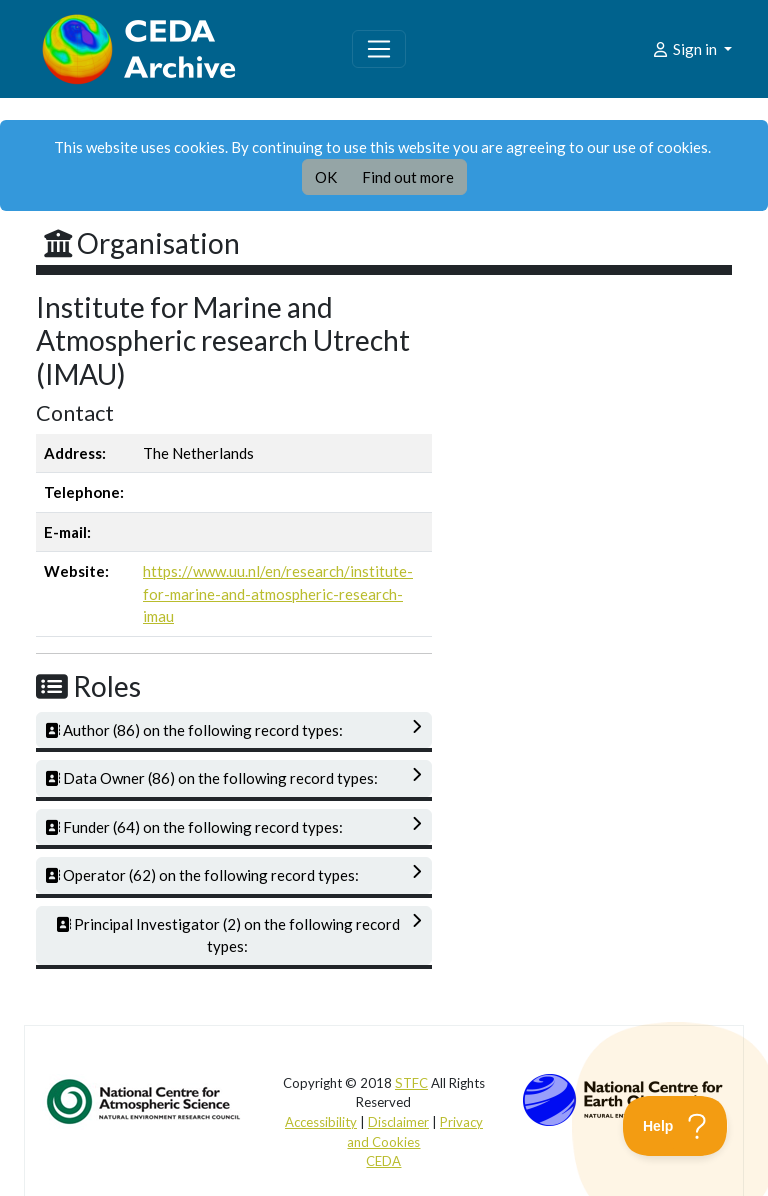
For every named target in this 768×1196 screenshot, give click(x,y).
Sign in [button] (685, 49)
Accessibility (321, 1122)
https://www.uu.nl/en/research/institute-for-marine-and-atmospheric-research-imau (278, 593)
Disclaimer (398, 1122)
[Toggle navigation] (379, 49)
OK (326, 177)
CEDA (383, 1161)
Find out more (408, 177)
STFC (411, 1083)
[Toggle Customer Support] (675, 1126)
